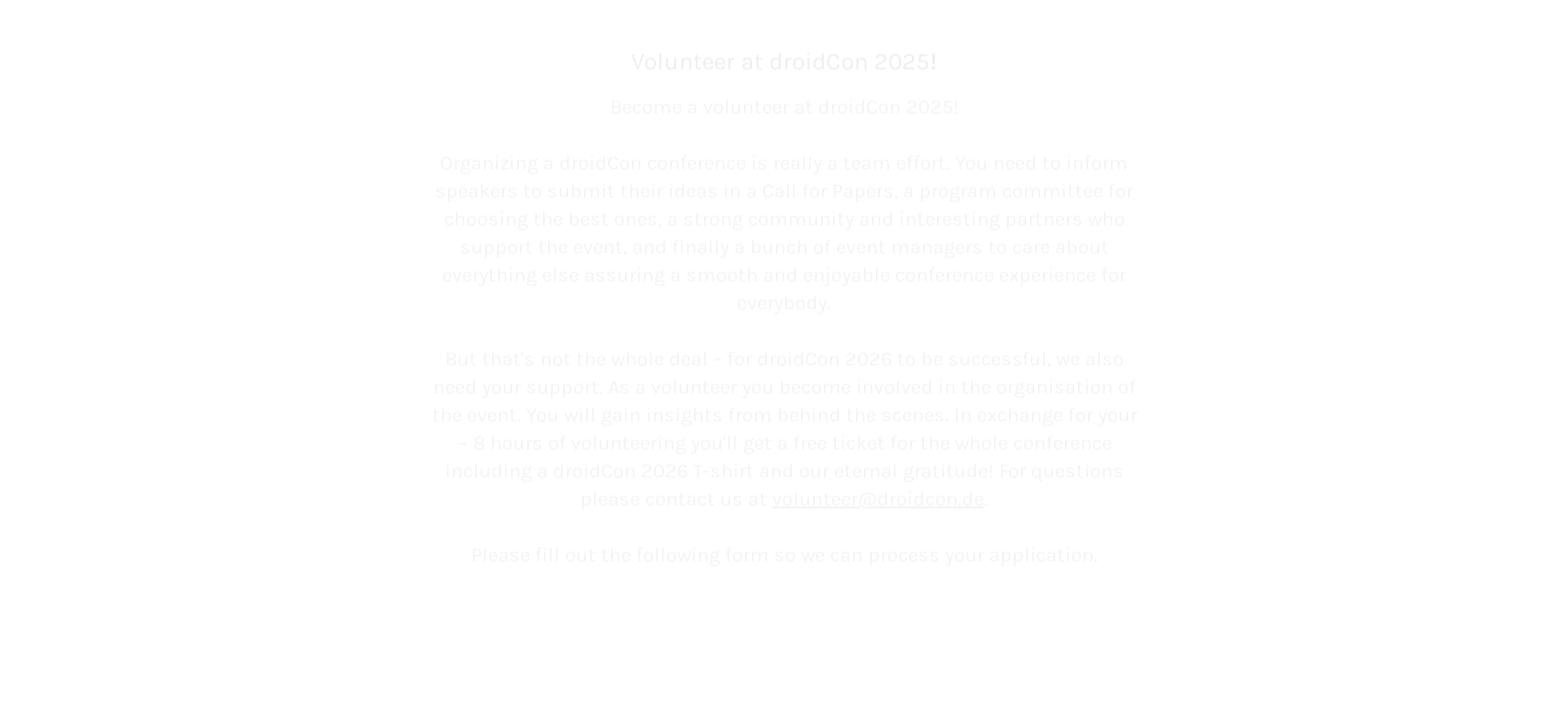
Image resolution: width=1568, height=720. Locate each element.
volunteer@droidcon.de (878, 501)
